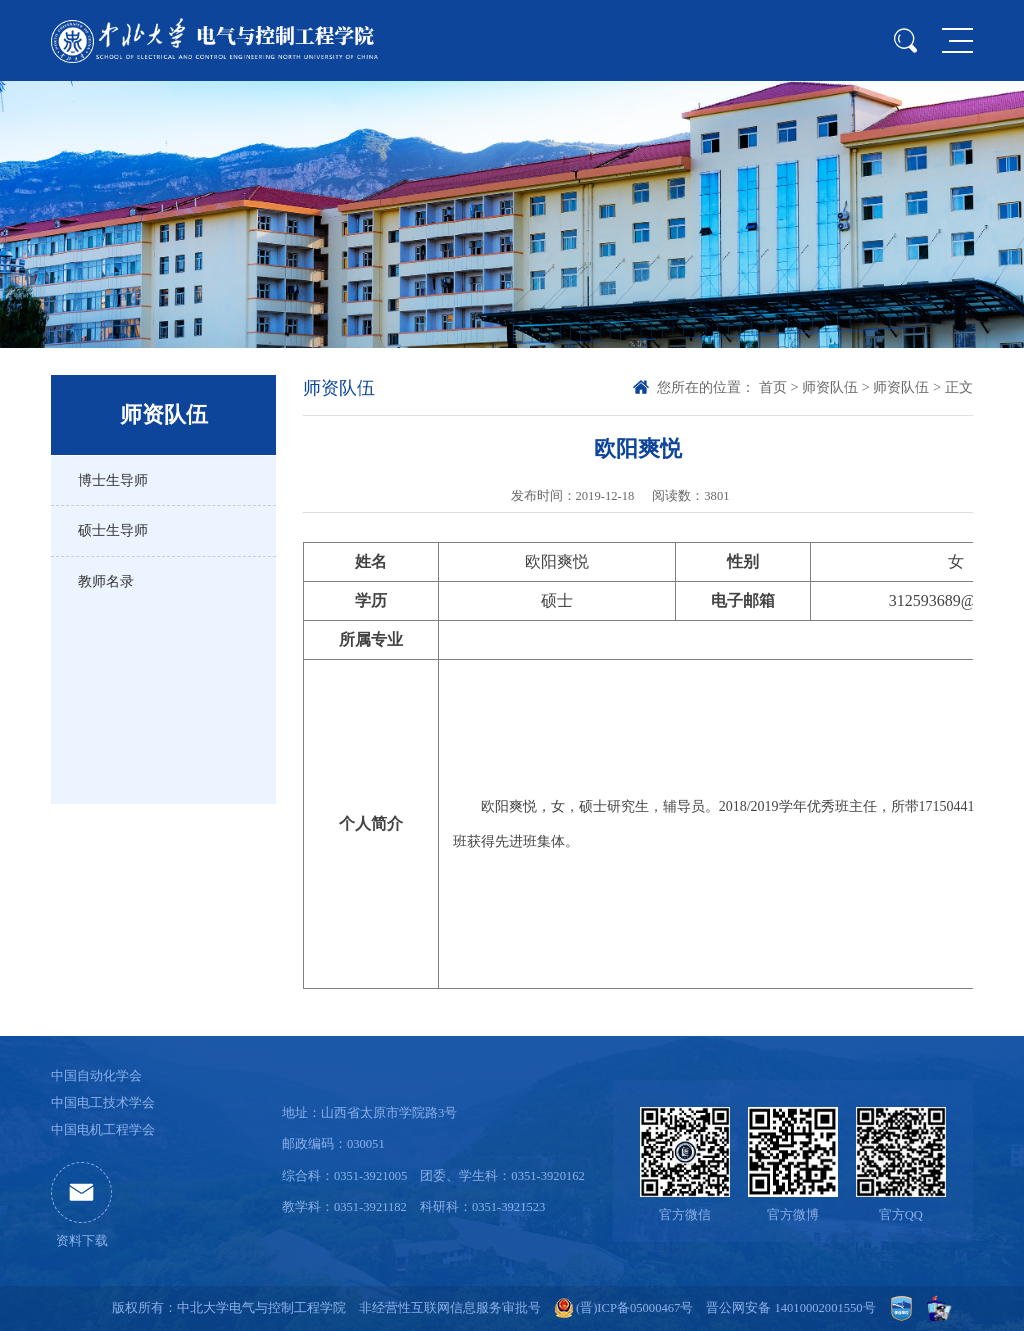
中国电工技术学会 (103, 1103)
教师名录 (106, 581)
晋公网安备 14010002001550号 (790, 1308)
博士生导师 (113, 480)
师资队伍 (830, 387)
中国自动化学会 (96, 1076)
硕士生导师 (113, 530)
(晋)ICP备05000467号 (634, 1308)
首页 (773, 387)
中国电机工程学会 (103, 1130)
